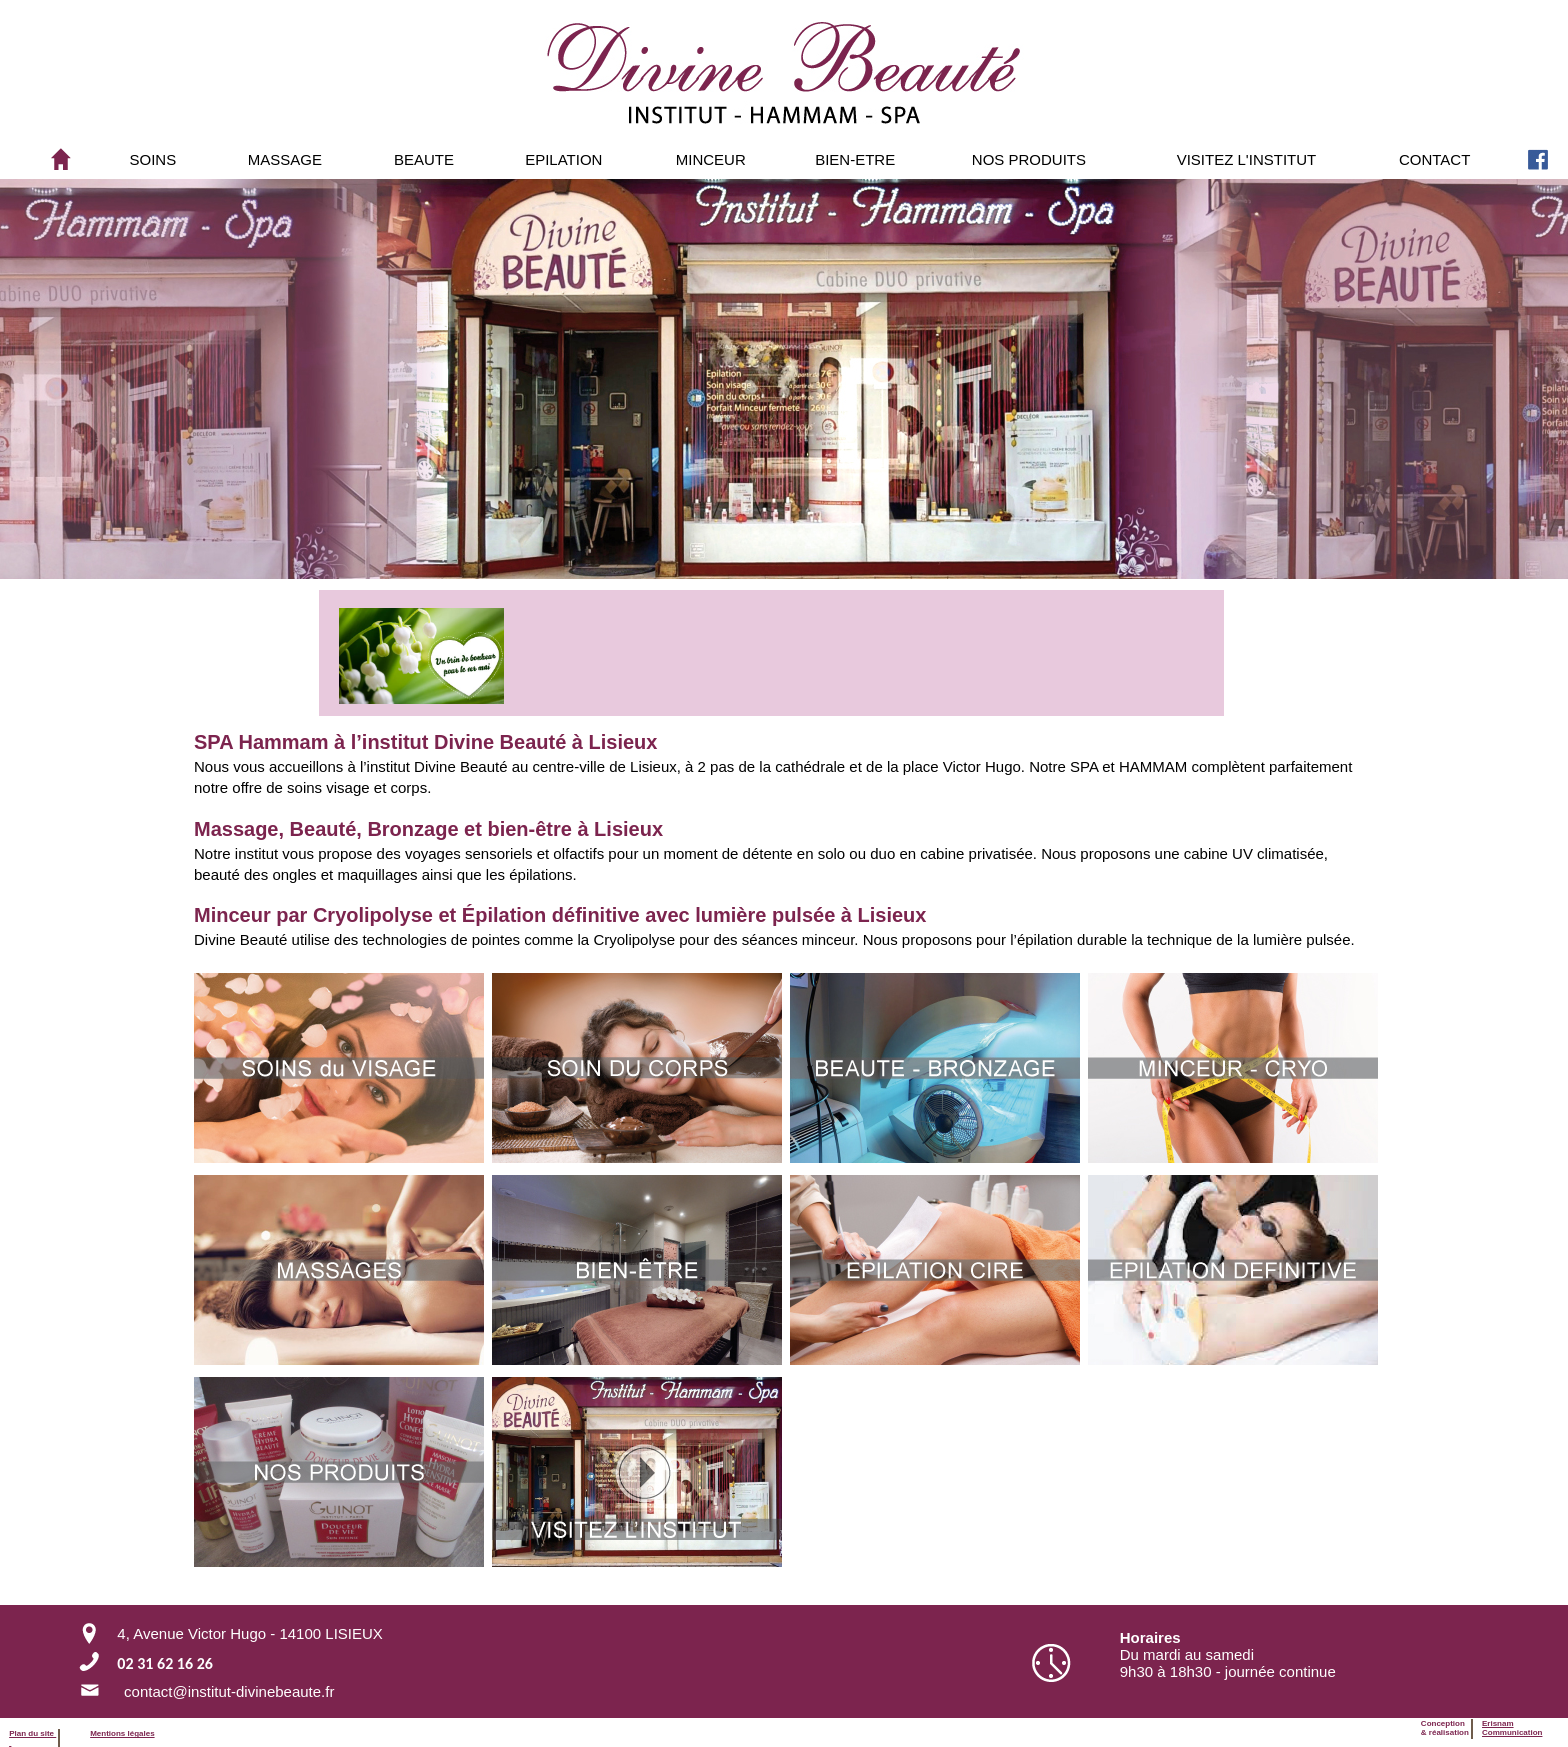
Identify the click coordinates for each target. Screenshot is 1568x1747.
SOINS (153, 159)
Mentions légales (122, 1733)
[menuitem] (153, 159)
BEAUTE (424, 159)
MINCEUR (711, 159)
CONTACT (1434, 159)
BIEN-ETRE (855, 159)
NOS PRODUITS (1029, 159)
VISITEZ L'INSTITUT (1247, 159)
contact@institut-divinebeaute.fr (229, 1691)
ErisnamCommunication (1512, 1728)
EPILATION (563, 159)
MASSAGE (285, 159)
